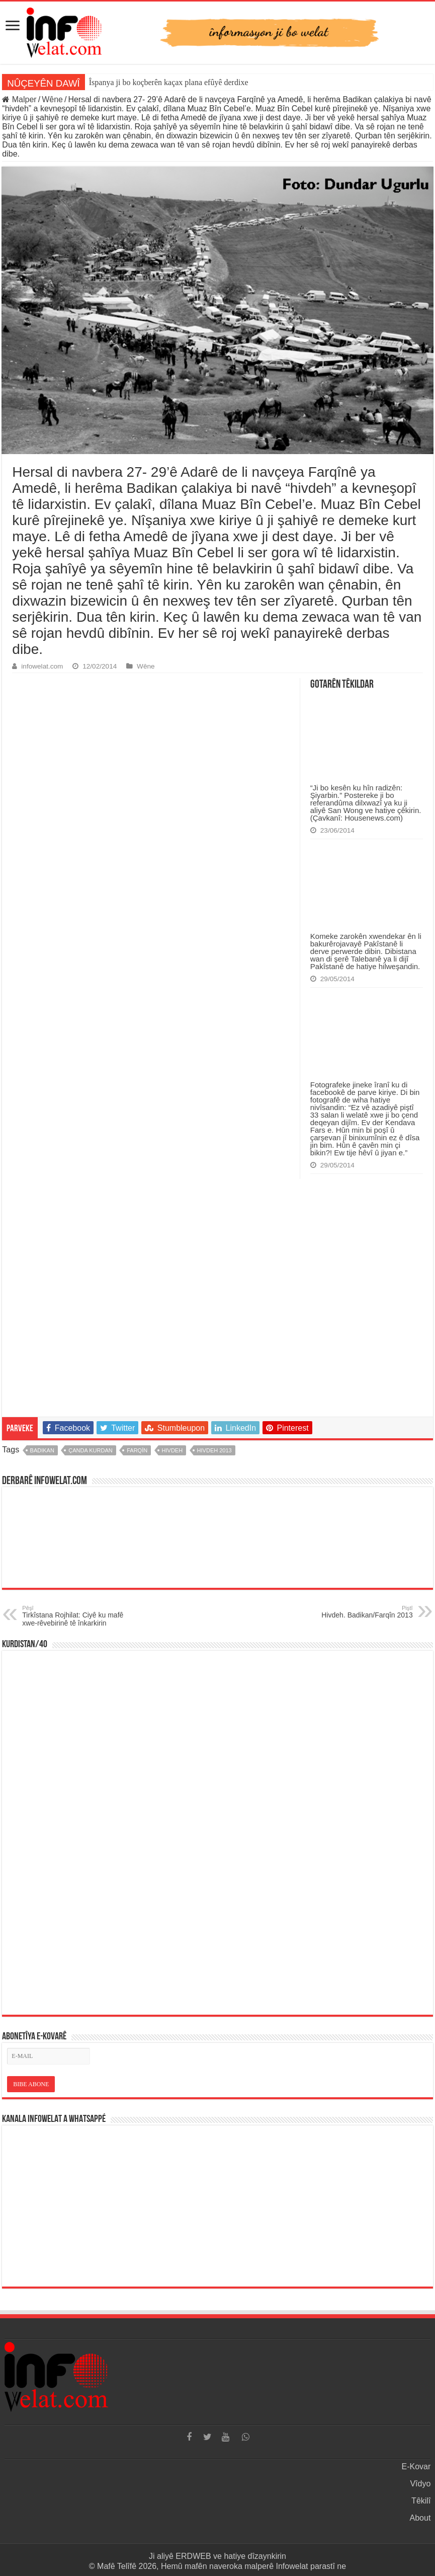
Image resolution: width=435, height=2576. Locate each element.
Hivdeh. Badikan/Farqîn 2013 (361, 1612)
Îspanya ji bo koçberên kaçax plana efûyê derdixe (168, 82)
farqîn (137, 1450)
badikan (42, 1450)
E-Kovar (416, 2466)
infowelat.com (42, 666)
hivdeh (172, 1450)
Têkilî (420, 2500)
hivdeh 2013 (214, 1450)
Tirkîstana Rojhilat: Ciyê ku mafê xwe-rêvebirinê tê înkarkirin (73, 1616)
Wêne (52, 99)
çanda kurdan (90, 1450)
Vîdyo (420, 2483)
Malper (19, 99)
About (420, 2518)
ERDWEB (193, 2556)
